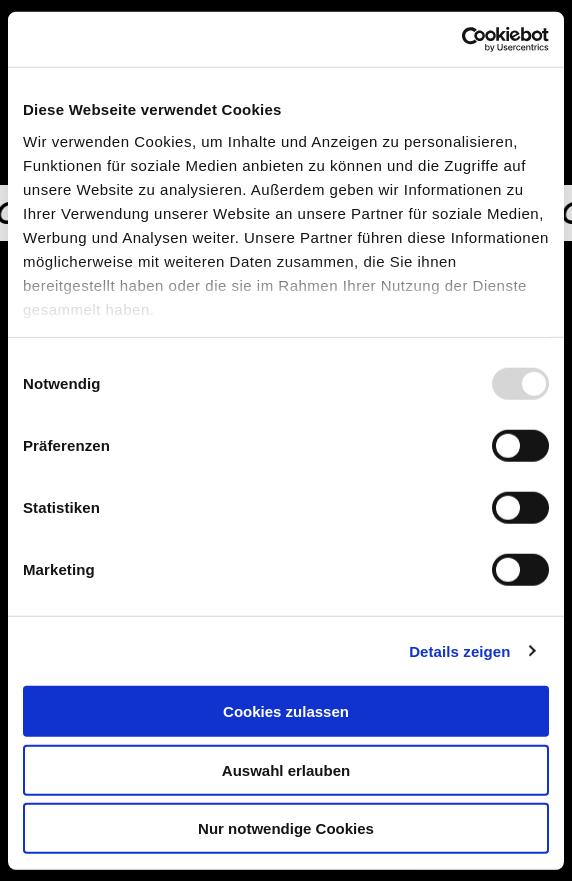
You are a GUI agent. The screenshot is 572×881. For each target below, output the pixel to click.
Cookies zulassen (286, 711)
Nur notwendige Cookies (286, 828)
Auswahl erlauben (286, 769)
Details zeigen (459, 650)
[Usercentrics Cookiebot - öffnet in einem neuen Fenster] (461, 39)
